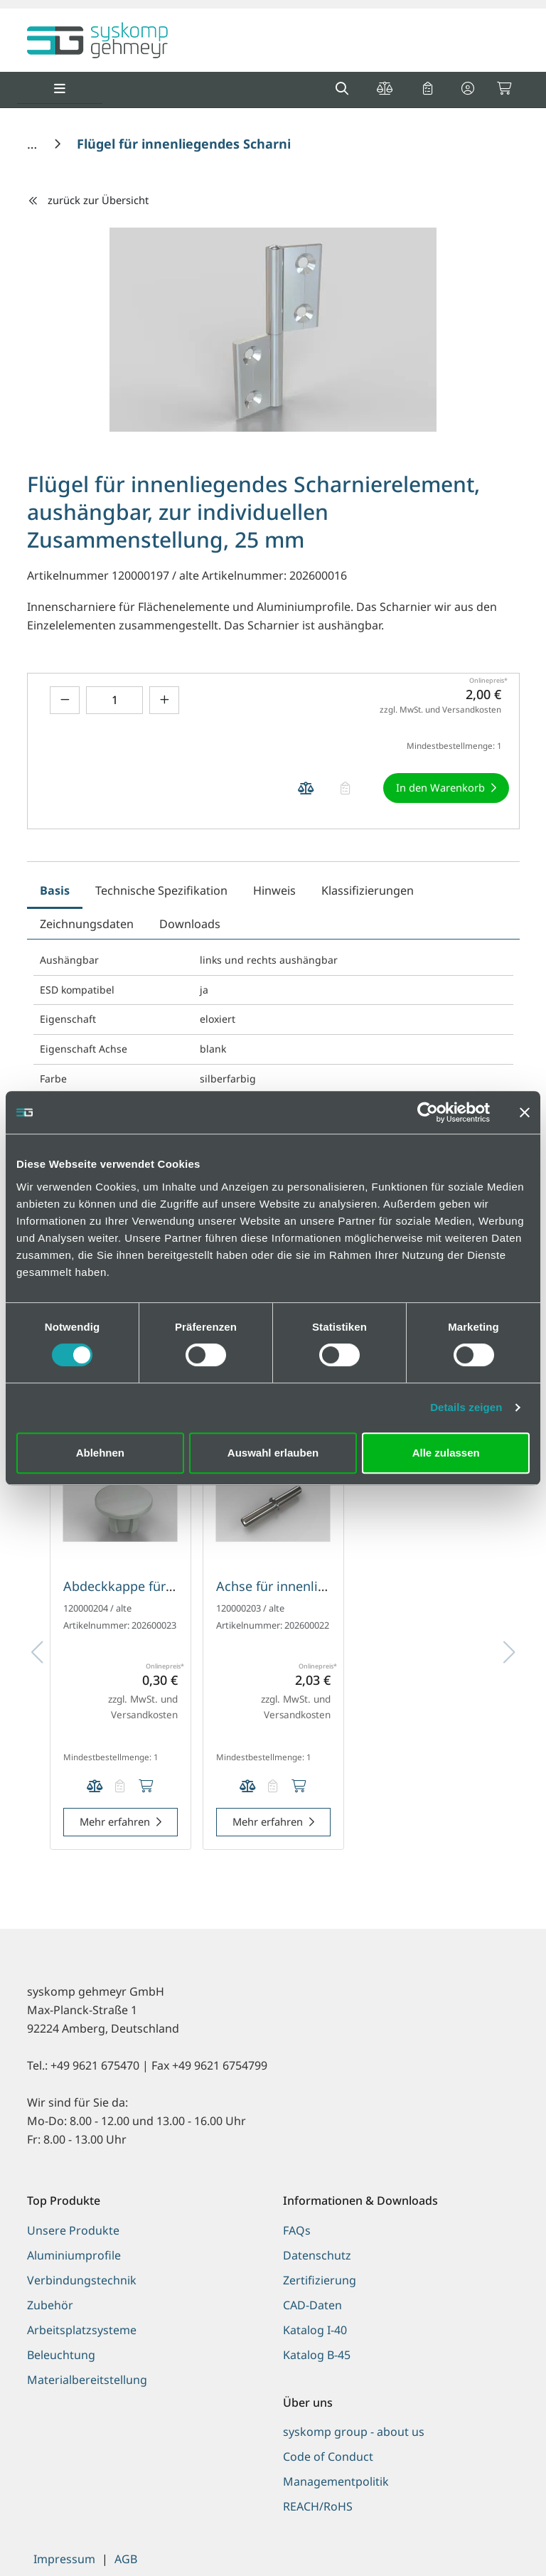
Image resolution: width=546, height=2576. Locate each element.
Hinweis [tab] (274, 890)
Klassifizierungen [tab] (367, 890)
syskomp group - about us (353, 2431)
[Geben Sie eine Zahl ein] (114, 700)
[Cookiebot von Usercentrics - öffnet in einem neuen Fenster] (427, 1112)
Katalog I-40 (315, 2330)
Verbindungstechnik (81, 2280)
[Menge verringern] (65, 700)
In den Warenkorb (440, 787)
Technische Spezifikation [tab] (161, 890)
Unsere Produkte (73, 2230)
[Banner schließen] (525, 1112)
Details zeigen (466, 1407)
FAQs (297, 2230)
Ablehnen (100, 1453)
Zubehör (50, 2305)
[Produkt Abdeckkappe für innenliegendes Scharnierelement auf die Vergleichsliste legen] (94, 1787)
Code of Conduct (328, 2456)
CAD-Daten (312, 2305)
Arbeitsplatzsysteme (81, 2330)
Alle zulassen (446, 1453)
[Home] (34, 143)
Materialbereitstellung (87, 2380)
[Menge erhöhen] (164, 700)
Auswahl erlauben (273, 1453)
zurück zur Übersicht (88, 200)
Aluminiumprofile (74, 2255)
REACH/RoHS (318, 2506)
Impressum (64, 2559)
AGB (125, 2559)
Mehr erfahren (115, 1821)
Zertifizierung (319, 2280)
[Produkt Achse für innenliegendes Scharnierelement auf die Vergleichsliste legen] (247, 1787)
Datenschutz (317, 2255)
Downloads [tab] (189, 924)
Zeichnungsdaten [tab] (87, 924)
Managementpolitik (336, 2481)
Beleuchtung (61, 2355)
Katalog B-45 (316, 2355)
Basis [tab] (55, 890)
